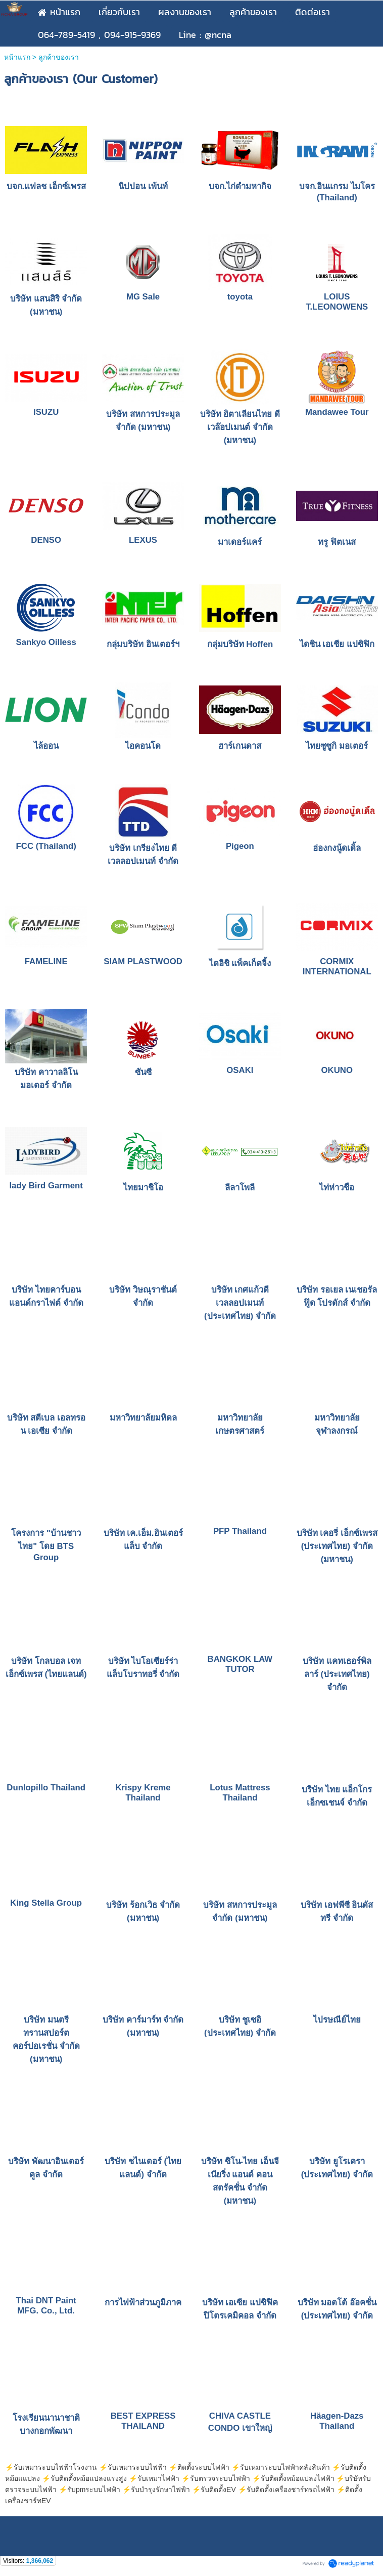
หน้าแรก (17, 57)
